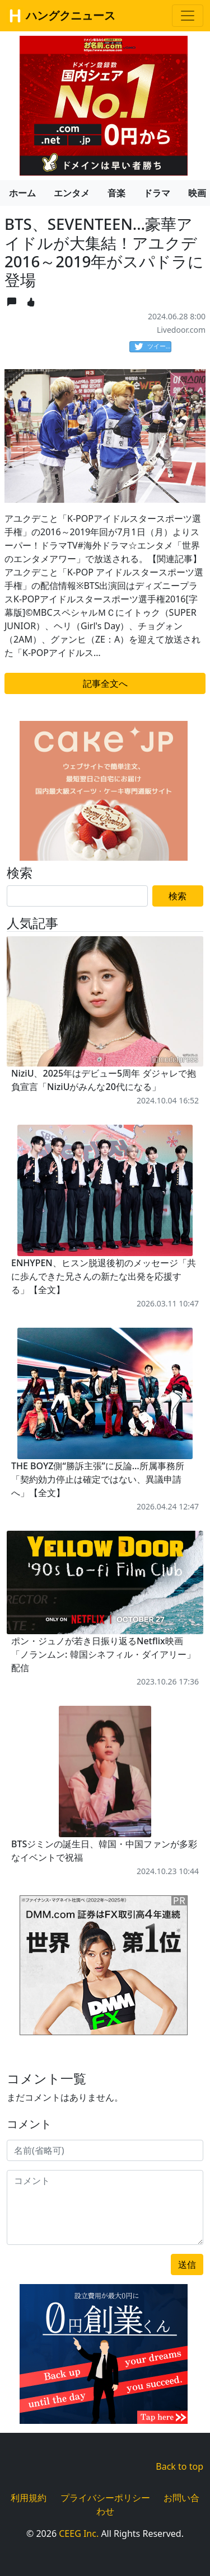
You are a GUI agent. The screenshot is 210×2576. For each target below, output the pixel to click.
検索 (177, 896)
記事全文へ (105, 683)
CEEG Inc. (79, 2533)
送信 (187, 2264)
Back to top (179, 2466)
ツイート (152, 346)
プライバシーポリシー (105, 2498)
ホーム (22, 193)
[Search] (77, 896)
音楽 (116, 193)
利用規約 (28, 2498)
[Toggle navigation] (187, 15)
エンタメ (72, 193)
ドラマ (156, 193)
